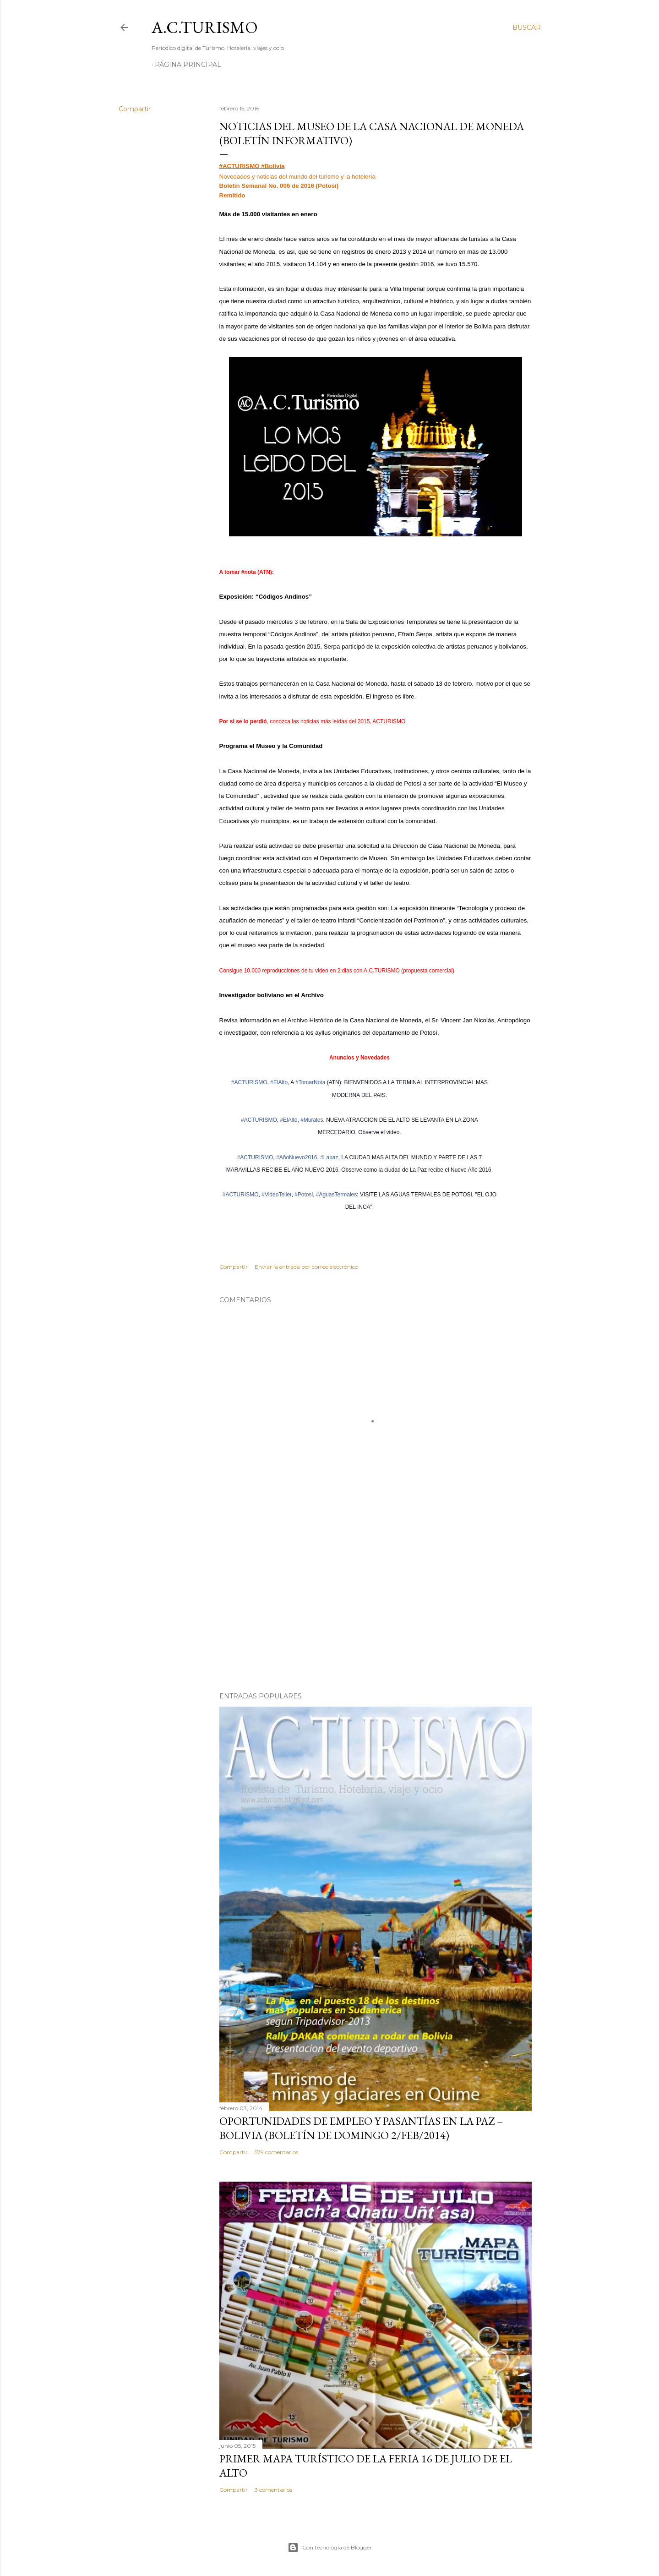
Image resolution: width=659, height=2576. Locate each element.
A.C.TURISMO (205, 27)
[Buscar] (526, 27)
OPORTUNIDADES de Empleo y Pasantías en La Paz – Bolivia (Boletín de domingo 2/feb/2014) (361, 2128)
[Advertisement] (375, 1605)
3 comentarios (273, 2489)
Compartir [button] (135, 109)
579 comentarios (276, 2152)
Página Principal (188, 64)
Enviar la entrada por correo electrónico (306, 1266)
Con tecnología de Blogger (330, 2547)
